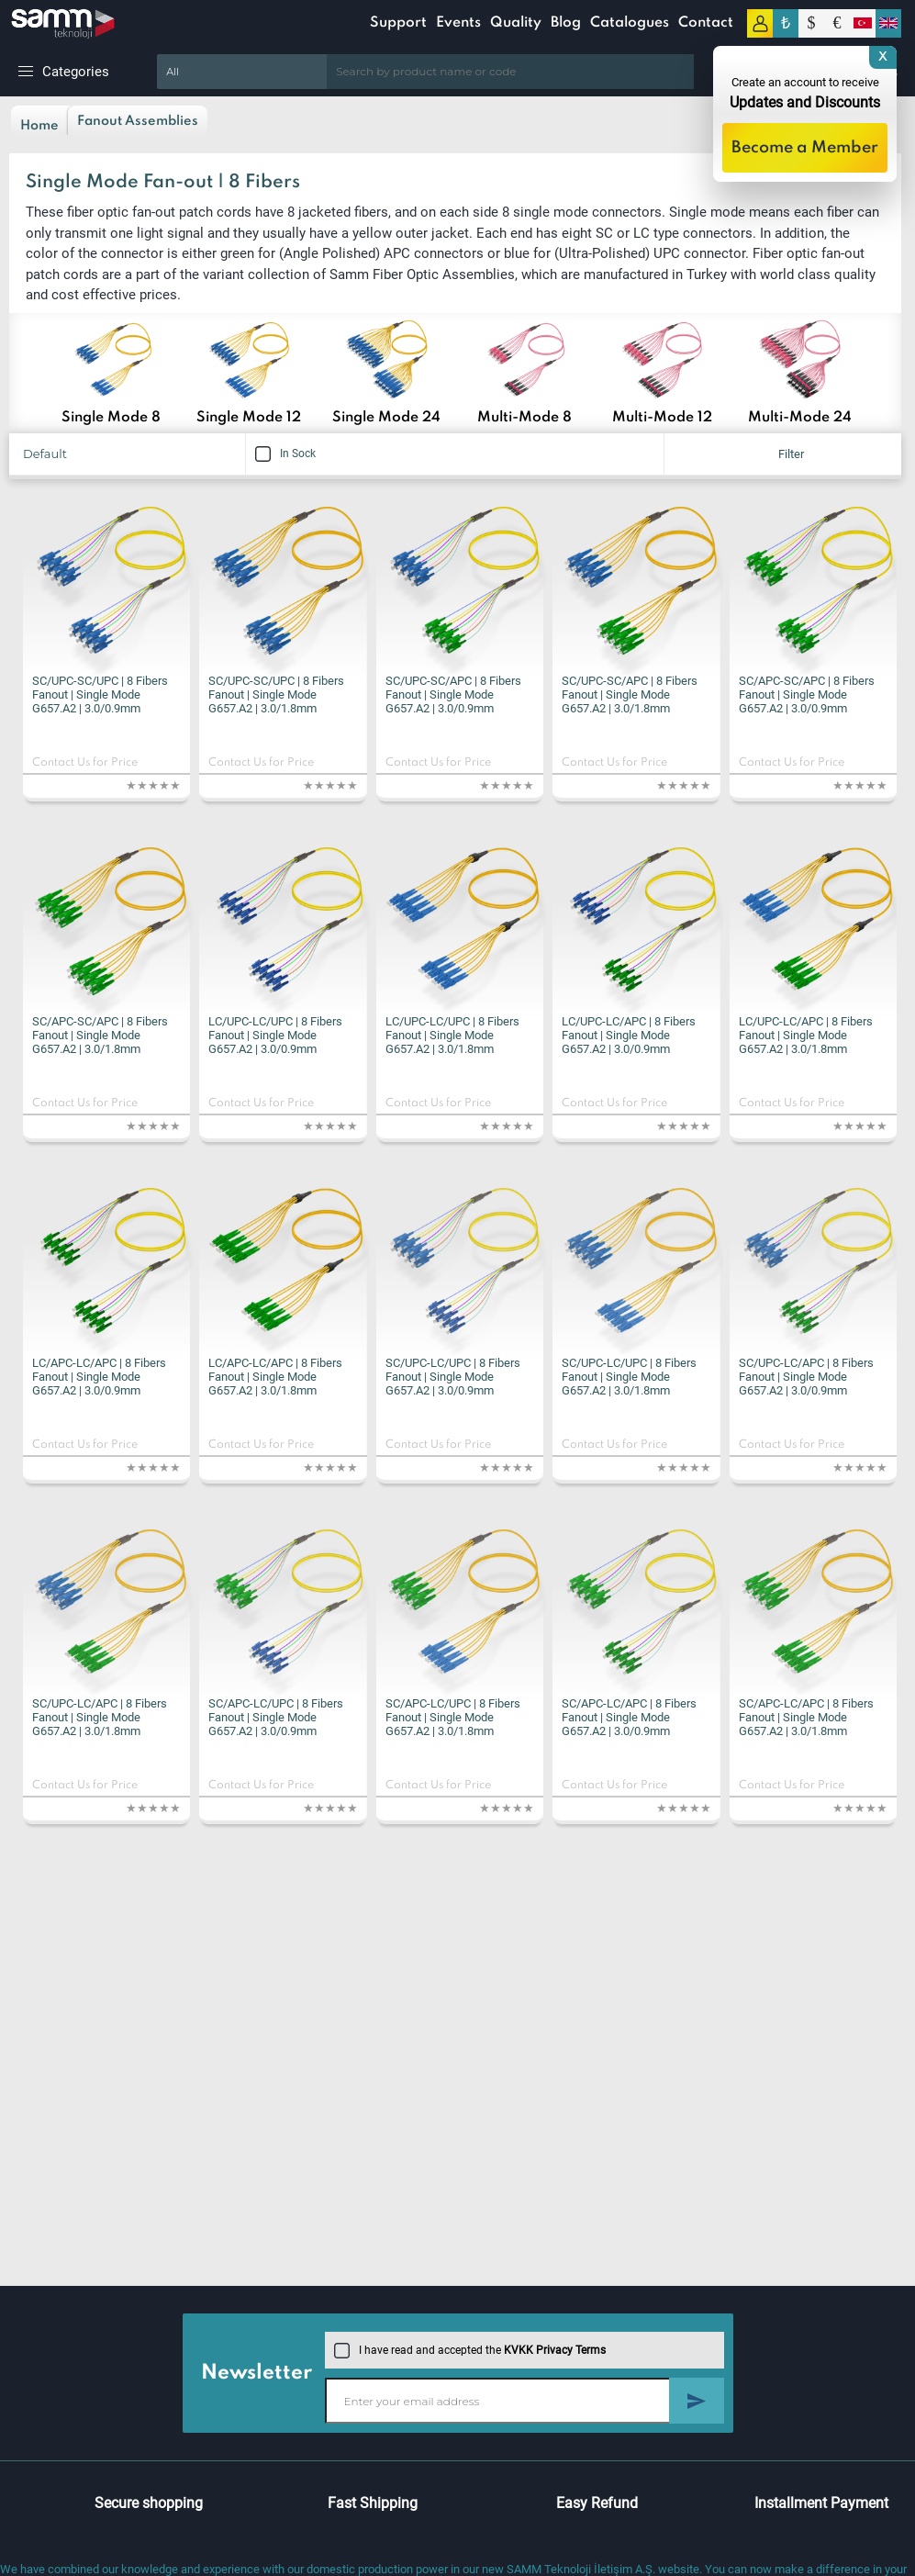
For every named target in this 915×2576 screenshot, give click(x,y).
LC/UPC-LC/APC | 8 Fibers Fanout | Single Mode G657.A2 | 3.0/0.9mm (629, 1035)
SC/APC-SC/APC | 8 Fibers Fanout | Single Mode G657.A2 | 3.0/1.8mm (100, 1035)
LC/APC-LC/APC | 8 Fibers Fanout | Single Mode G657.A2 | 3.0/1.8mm (275, 1376)
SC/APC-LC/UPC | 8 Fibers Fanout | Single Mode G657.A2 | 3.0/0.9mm (275, 1717)
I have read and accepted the (470, 2350)
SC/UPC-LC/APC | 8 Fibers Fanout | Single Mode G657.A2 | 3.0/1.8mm (99, 1717)
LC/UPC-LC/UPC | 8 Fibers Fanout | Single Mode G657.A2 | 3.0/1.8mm (452, 1035)
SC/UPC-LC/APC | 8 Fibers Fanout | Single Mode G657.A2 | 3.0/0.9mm (806, 1376)
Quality (515, 23)
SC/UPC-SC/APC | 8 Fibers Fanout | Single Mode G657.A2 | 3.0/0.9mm (453, 694)
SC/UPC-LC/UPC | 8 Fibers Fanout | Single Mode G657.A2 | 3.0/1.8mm (629, 1376)
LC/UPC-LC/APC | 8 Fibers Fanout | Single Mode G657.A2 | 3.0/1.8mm (806, 1035)
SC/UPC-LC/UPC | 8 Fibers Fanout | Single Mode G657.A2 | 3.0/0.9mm (452, 1376)
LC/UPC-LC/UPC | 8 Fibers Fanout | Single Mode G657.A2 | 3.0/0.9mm (275, 1035)
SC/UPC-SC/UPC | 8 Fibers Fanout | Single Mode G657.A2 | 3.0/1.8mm (276, 694)
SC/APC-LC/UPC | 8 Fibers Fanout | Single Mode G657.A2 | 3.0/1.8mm (452, 1717)
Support (398, 23)
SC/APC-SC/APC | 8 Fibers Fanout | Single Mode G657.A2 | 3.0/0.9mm (807, 694)
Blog (566, 23)
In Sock (285, 453)
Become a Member (804, 148)
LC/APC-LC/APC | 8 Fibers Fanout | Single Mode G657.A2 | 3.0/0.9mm (99, 1376)
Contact (705, 23)
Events (458, 23)
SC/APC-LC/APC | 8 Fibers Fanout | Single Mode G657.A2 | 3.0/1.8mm (806, 1717)
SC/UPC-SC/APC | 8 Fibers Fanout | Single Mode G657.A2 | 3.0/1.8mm (629, 694)
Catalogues (629, 23)
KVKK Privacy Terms (555, 2350)
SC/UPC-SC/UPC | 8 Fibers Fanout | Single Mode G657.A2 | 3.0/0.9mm (100, 694)
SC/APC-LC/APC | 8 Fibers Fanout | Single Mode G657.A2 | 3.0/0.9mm (629, 1717)
